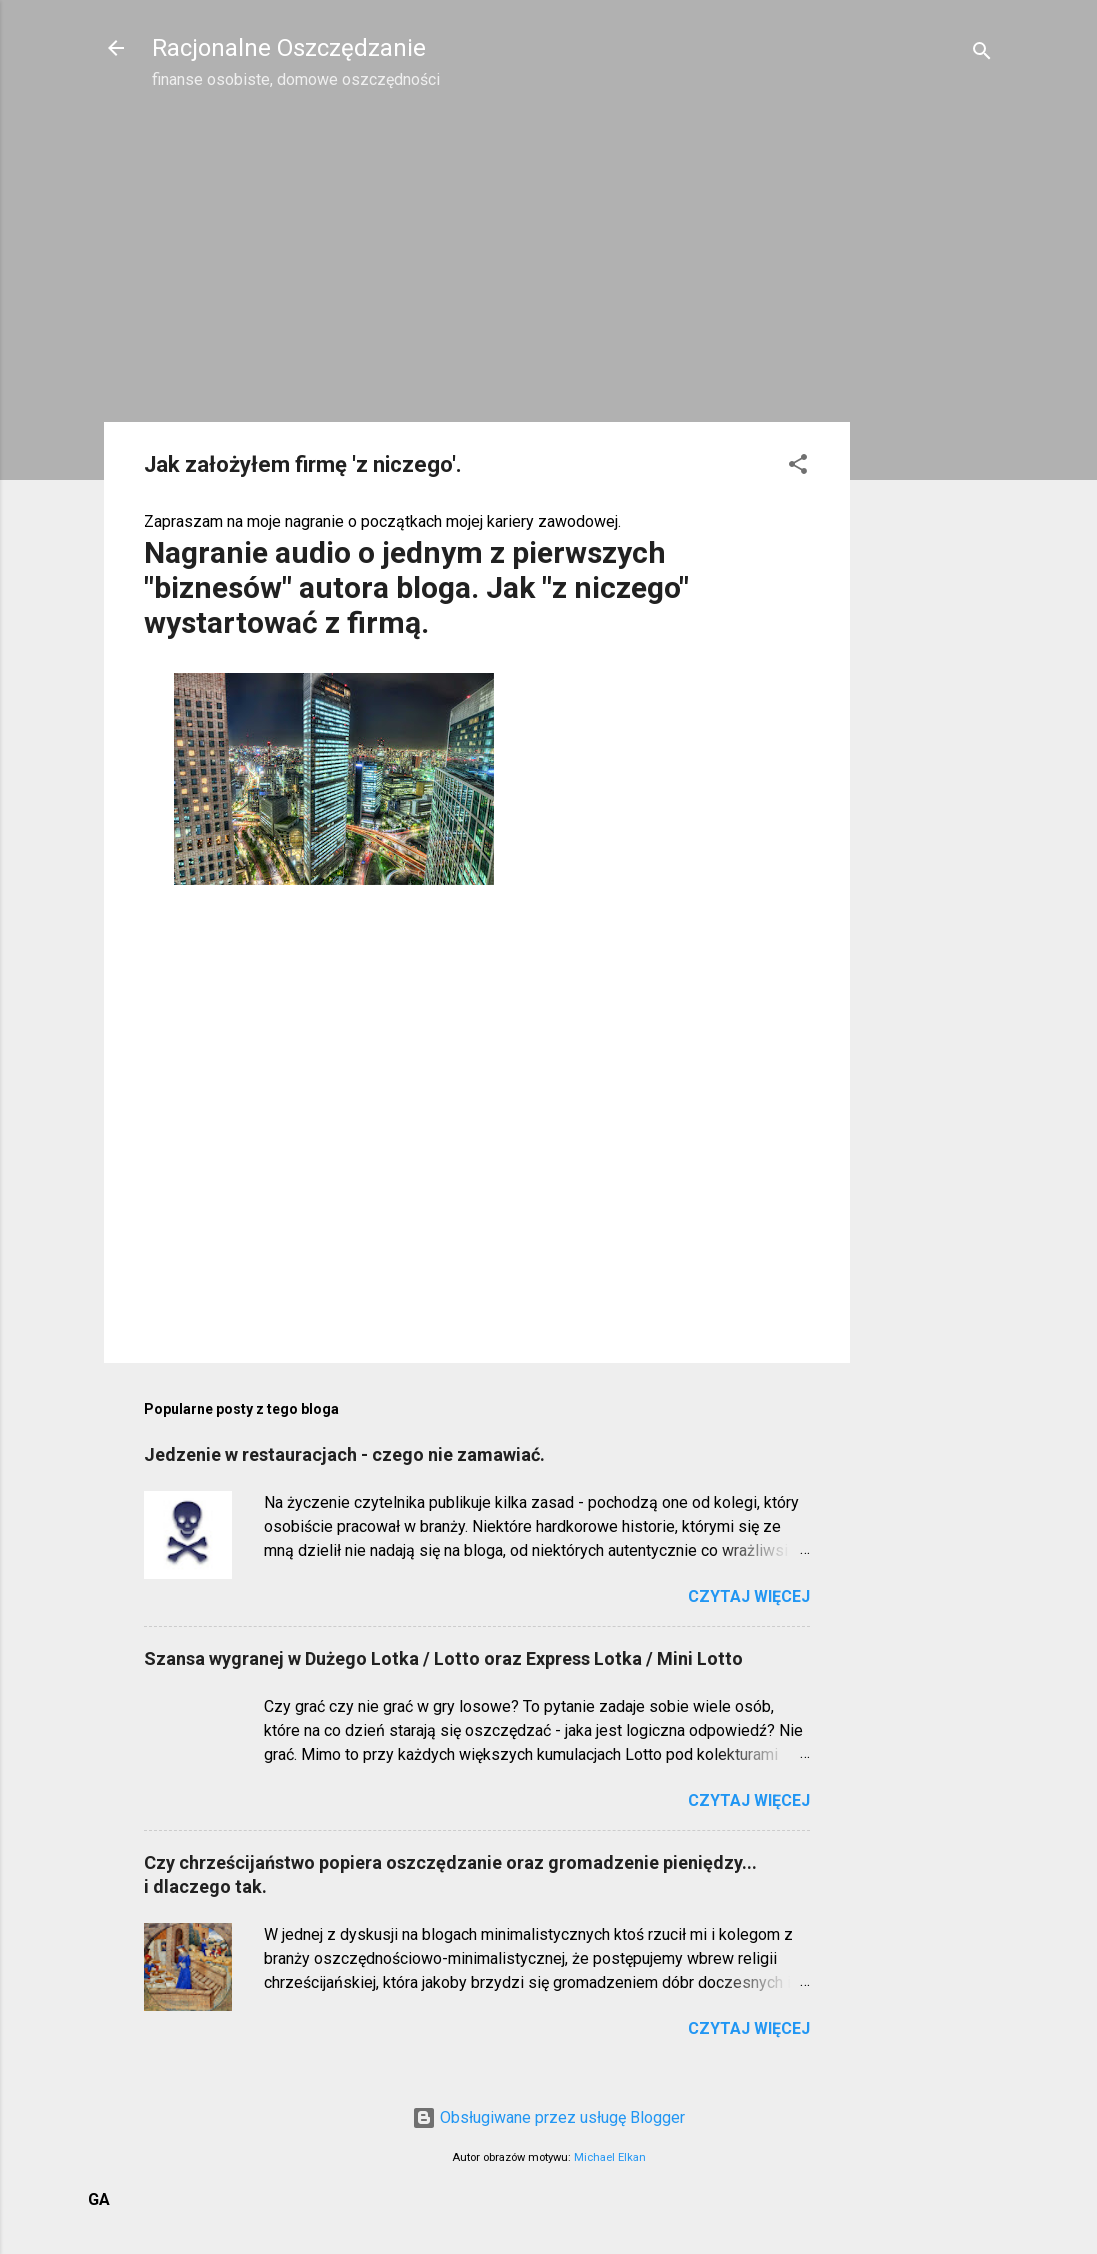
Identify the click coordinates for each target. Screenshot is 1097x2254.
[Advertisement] (930, 426)
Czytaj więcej (749, 1596)
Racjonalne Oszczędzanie (289, 48)
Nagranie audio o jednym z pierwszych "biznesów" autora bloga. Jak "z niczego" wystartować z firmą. (416, 587)
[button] (798, 467)
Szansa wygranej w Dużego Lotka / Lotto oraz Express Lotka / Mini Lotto (443, 1658)
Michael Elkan (610, 2157)
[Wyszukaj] (982, 54)
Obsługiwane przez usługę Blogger (548, 2117)
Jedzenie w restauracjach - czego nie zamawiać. (344, 1454)
